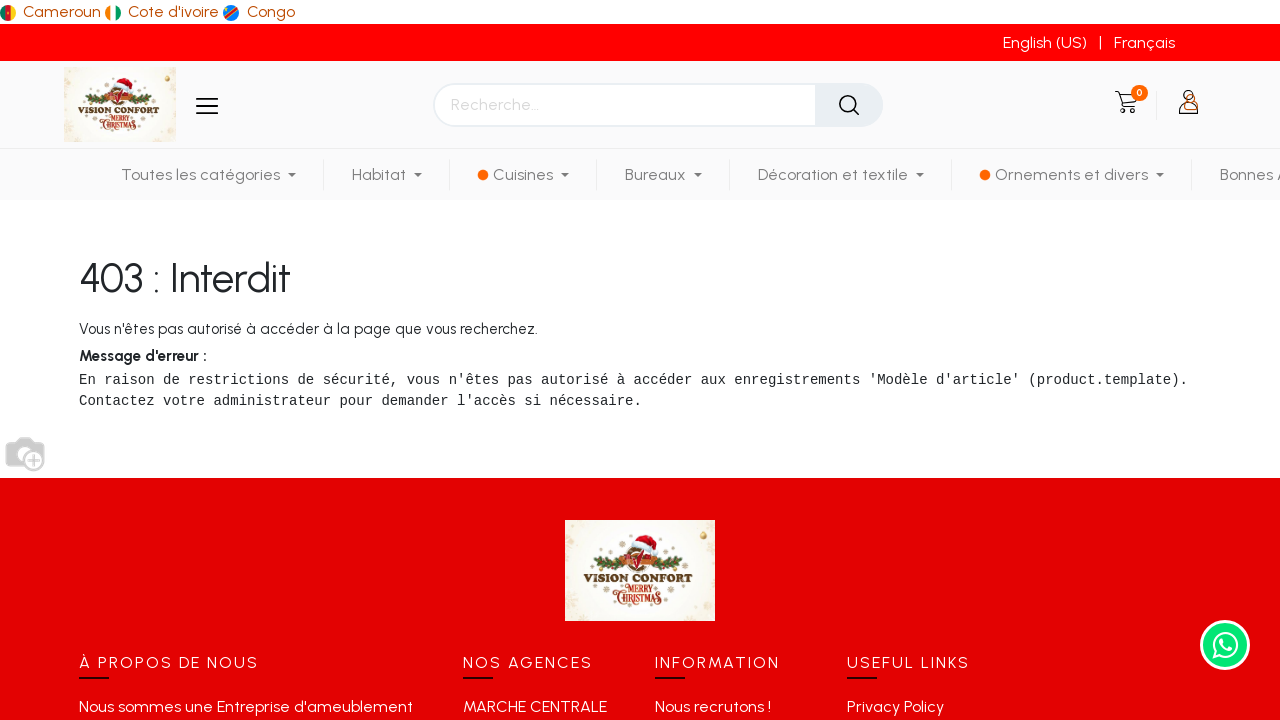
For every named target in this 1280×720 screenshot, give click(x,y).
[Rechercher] (849, 105)
